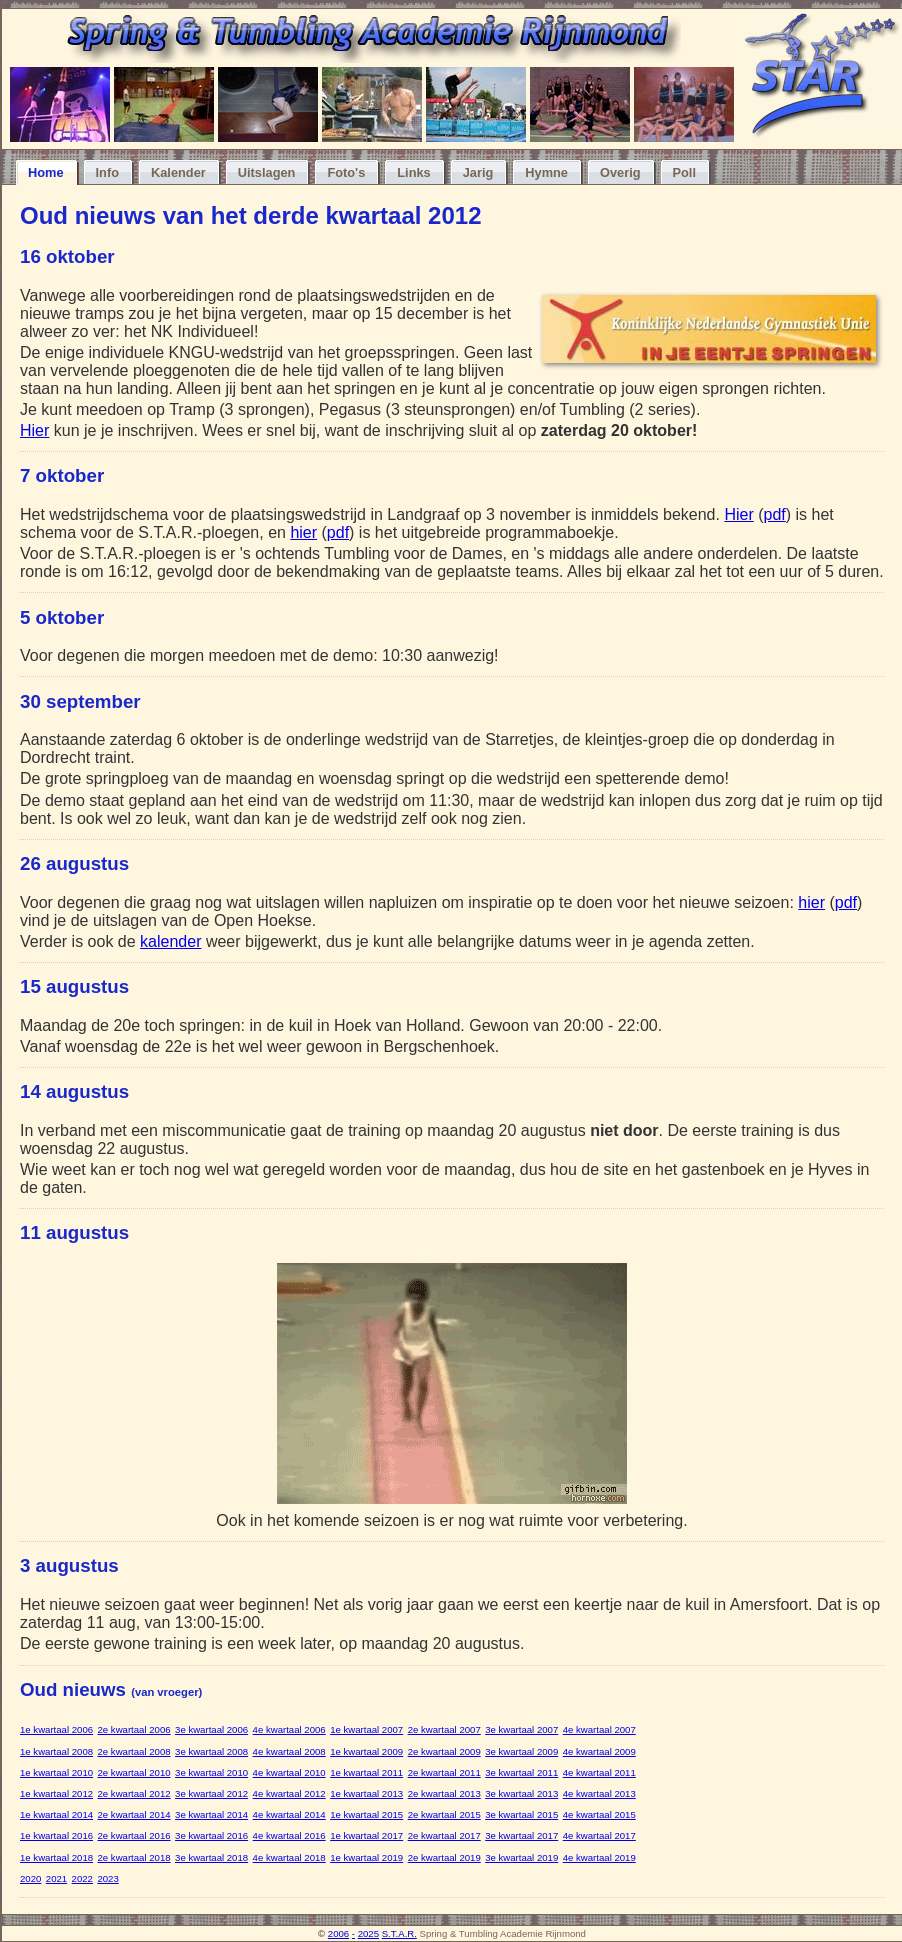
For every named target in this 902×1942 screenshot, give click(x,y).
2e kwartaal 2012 (134, 1793)
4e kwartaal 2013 (599, 1793)
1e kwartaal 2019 (366, 1857)
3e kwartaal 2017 (521, 1835)
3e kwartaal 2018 (211, 1857)
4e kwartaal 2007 (599, 1729)
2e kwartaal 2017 (444, 1835)
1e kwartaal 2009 (366, 1751)
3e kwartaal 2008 (211, 1751)
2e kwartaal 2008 (134, 1751)
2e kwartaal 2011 (444, 1772)
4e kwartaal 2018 (289, 1857)
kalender (170, 941)
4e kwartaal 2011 (599, 1772)
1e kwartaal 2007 (366, 1729)
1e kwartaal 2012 (56, 1793)
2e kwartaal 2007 (444, 1729)
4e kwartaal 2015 (599, 1814)
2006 (338, 1933)
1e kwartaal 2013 (366, 1793)
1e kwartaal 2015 (366, 1814)
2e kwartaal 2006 (134, 1729)
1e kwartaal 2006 (56, 1729)
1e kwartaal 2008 (56, 1751)
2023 (107, 1878)
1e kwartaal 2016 (56, 1835)
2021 (56, 1878)
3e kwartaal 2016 (211, 1835)
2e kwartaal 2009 (444, 1751)
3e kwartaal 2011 (521, 1772)
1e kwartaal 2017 (366, 1835)
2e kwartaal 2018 (134, 1857)
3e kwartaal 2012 (211, 1793)
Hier (34, 430)
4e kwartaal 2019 (599, 1857)
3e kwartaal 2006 (211, 1729)
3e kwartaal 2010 (211, 1772)
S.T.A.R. (399, 1933)
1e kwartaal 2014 (56, 1814)
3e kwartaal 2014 (211, 1814)
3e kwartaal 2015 (521, 1814)
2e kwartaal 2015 (444, 1814)
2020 (30, 1878)
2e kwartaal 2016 (134, 1835)
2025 (368, 1933)
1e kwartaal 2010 (56, 1772)
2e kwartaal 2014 (134, 1814)
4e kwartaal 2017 (599, 1835)
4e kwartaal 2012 (289, 1793)
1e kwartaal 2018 (56, 1857)
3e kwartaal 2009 (521, 1751)
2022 (82, 1878)
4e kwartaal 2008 (289, 1751)
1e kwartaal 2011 (366, 1772)
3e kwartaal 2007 (521, 1729)
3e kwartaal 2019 (521, 1857)
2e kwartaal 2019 (444, 1857)
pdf (775, 514)
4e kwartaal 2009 (599, 1751)
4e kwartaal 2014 (289, 1814)
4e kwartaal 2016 (289, 1835)
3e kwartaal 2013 (521, 1793)
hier (303, 532)
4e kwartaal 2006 (289, 1729)
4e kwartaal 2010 (289, 1772)
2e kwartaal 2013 (444, 1793)
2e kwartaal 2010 (134, 1772)
